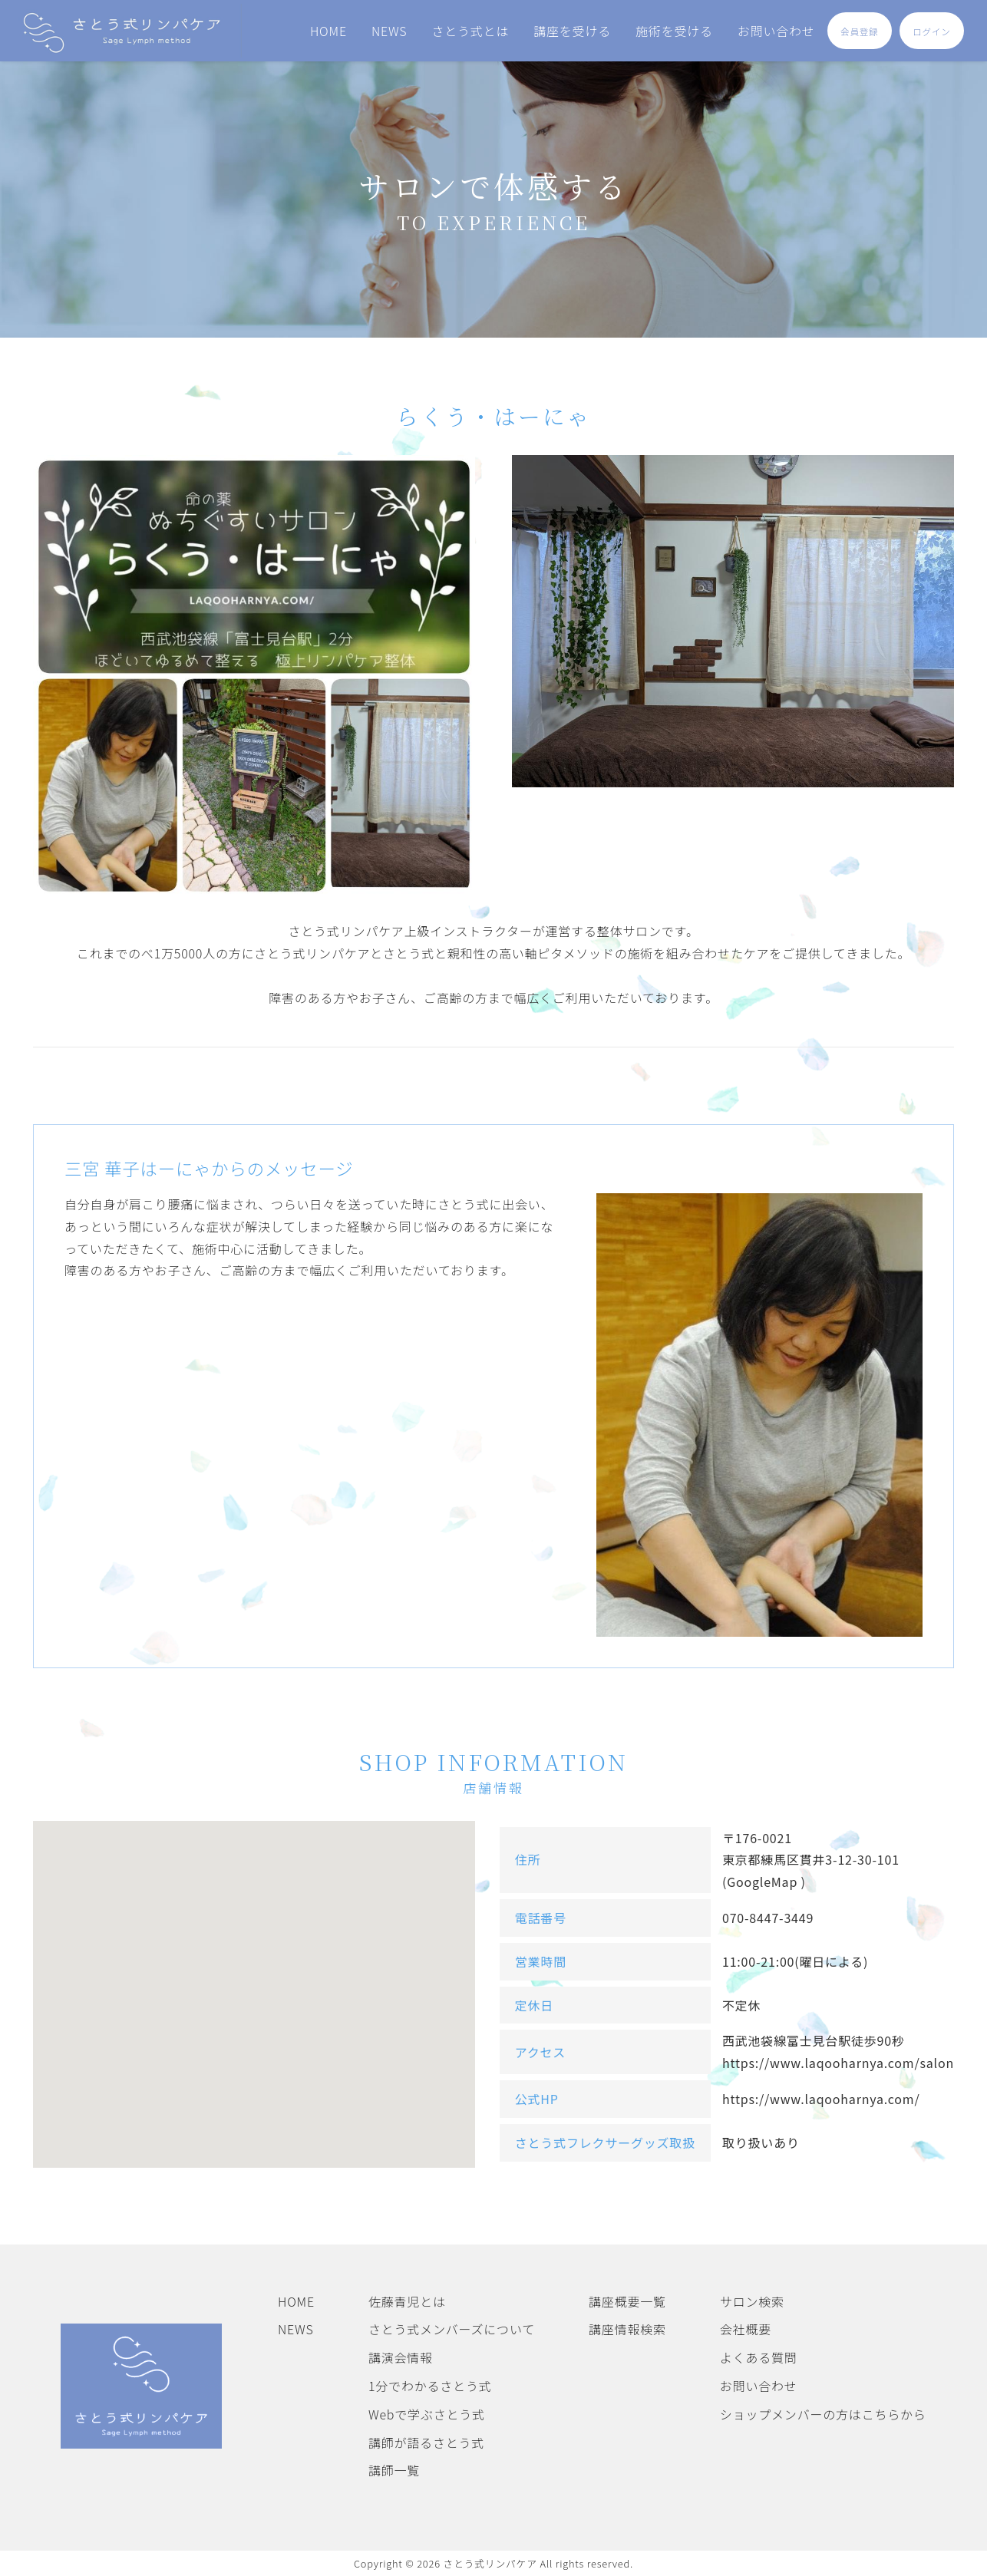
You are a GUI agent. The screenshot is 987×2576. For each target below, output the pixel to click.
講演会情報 (400, 2357)
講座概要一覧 (627, 2301)
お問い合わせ (776, 30)
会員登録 (859, 31)
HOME (328, 30)
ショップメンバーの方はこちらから (823, 2414)
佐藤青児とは (407, 2301)
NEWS (389, 30)
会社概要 (745, 2329)
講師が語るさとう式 (426, 2442)
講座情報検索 (627, 2329)
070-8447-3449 (768, 1917)
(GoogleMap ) (764, 1881)
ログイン (931, 31)
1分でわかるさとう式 (430, 2385)
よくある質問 (758, 2357)
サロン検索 (752, 2301)
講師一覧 (394, 2470)
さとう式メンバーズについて (451, 2329)
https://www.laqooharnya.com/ (821, 2098)
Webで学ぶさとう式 (426, 2414)
